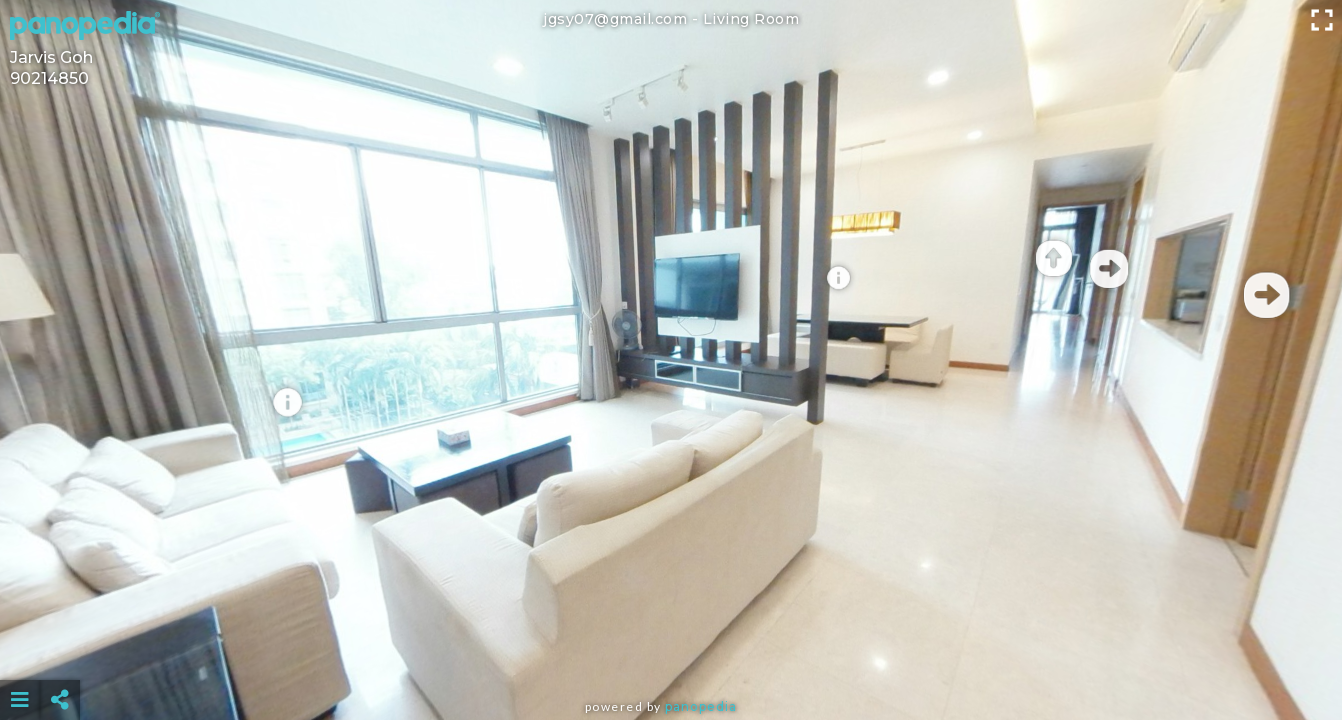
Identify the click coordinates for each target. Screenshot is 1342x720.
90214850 (49, 78)
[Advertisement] (671, 650)
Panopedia (701, 706)
